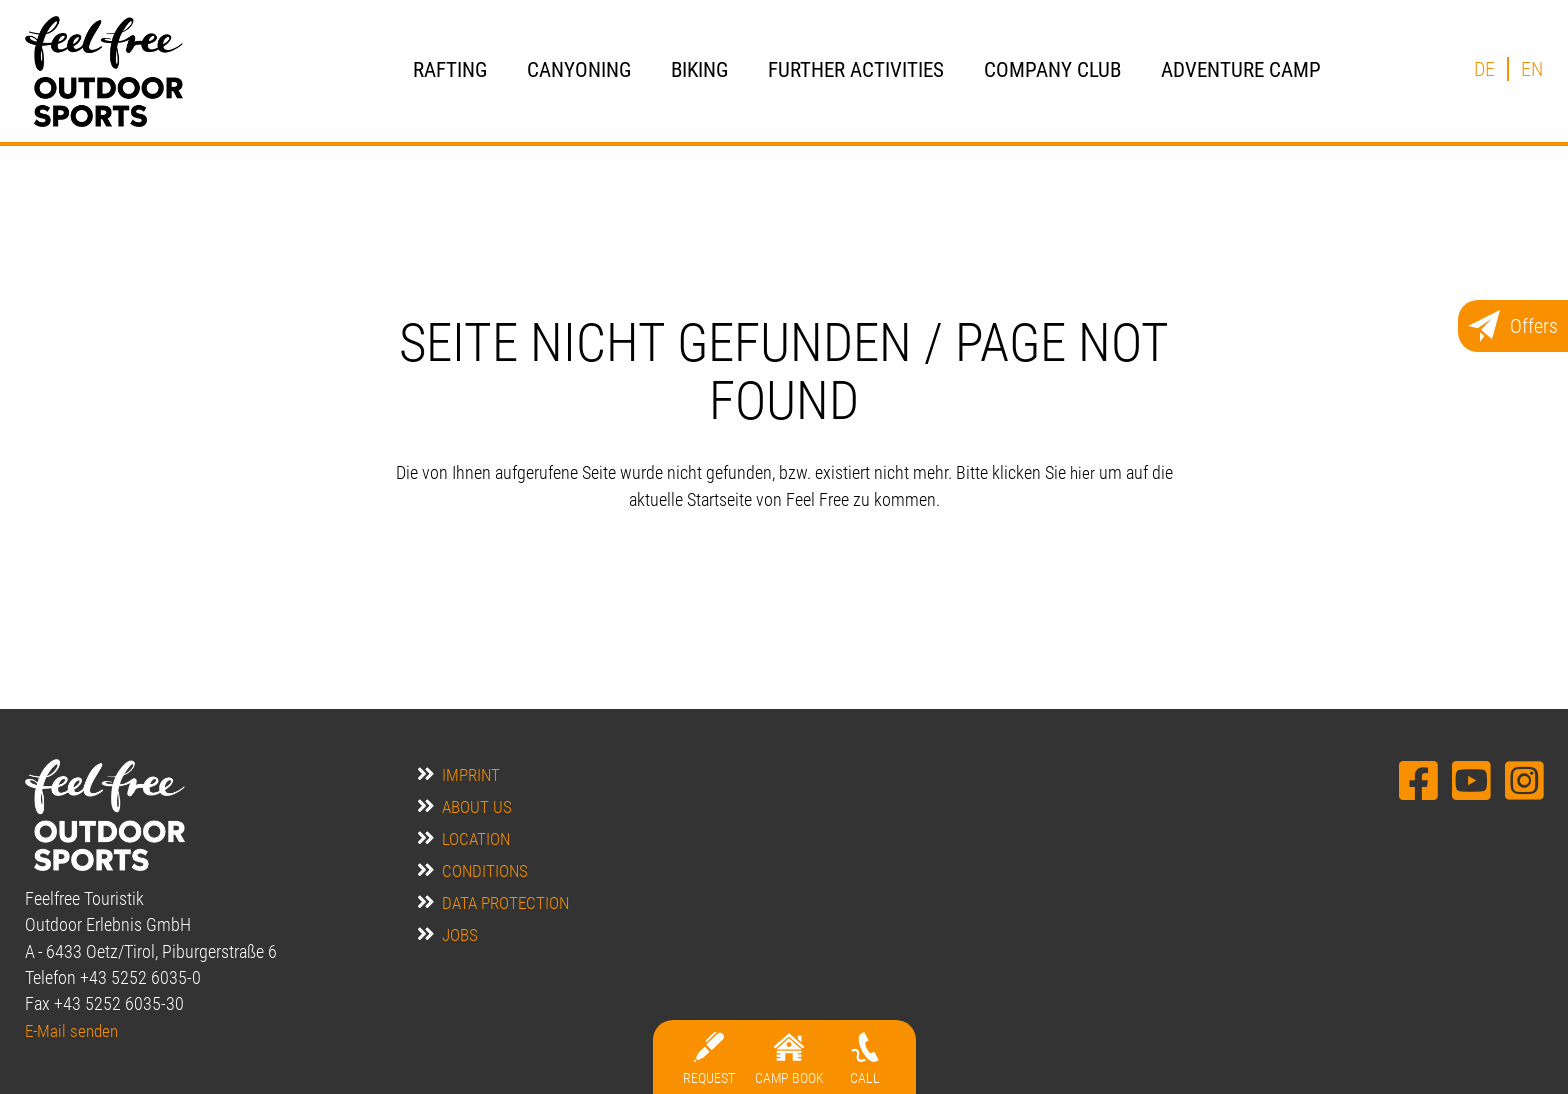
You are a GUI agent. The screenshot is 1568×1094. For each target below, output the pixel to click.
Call (865, 1078)
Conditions (486, 871)
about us (477, 807)
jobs (460, 935)
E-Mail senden (74, 1031)
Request (709, 1078)
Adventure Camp (1241, 69)
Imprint (471, 775)
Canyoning (579, 69)
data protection (508, 903)
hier (1082, 473)
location (477, 839)
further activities (856, 69)
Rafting (450, 69)
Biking (699, 69)
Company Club (1052, 69)
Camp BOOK (789, 1078)
